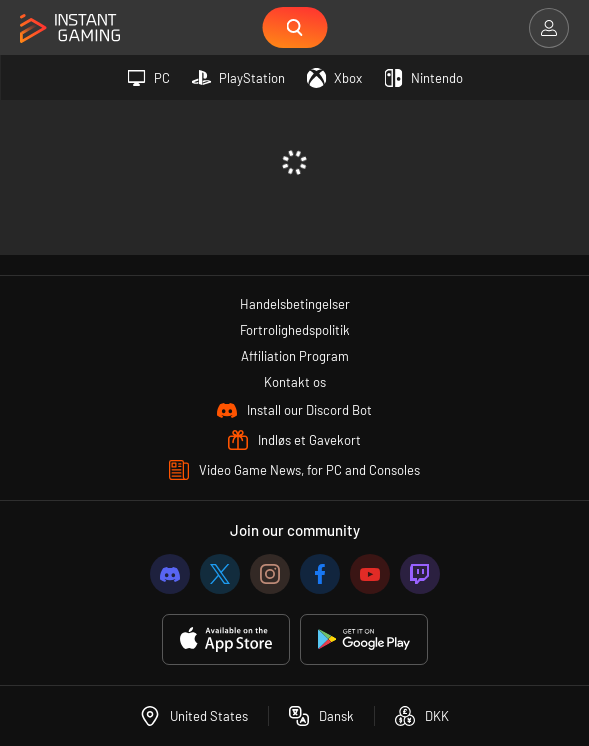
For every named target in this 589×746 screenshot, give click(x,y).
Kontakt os (295, 382)
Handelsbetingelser (295, 304)
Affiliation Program (295, 356)
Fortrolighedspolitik (295, 330)
